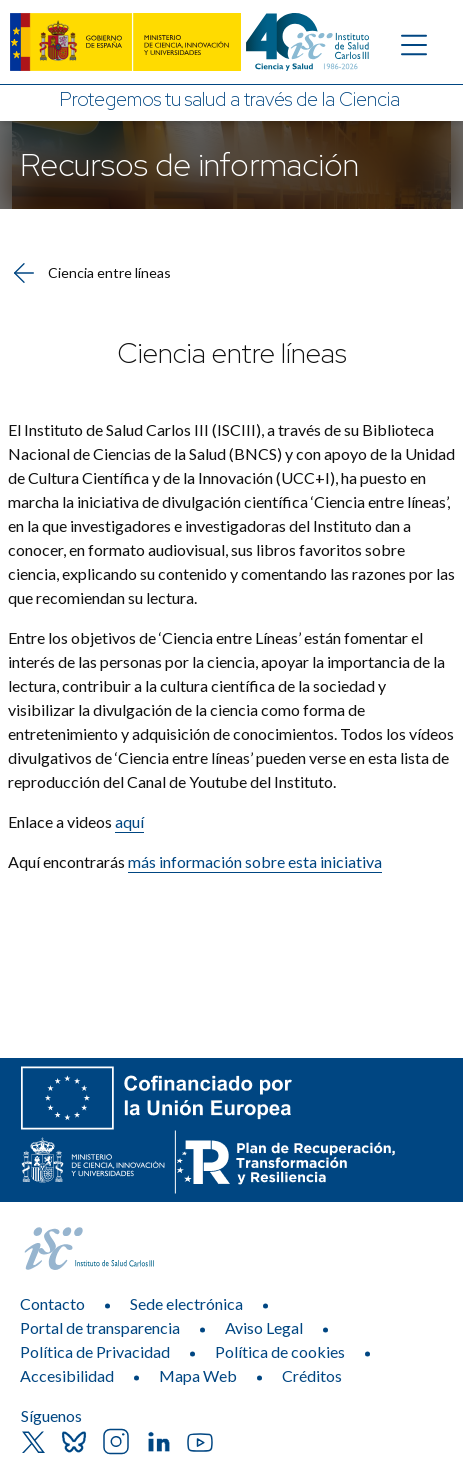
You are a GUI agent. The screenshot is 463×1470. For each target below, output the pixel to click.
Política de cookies (280, 1351)
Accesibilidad (67, 1375)
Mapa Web (198, 1375)
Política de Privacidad (95, 1351)
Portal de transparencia (100, 1327)
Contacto (52, 1303)
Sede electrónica (186, 1303)
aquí (129, 821)
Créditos (312, 1375)
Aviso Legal (264, 1327)
